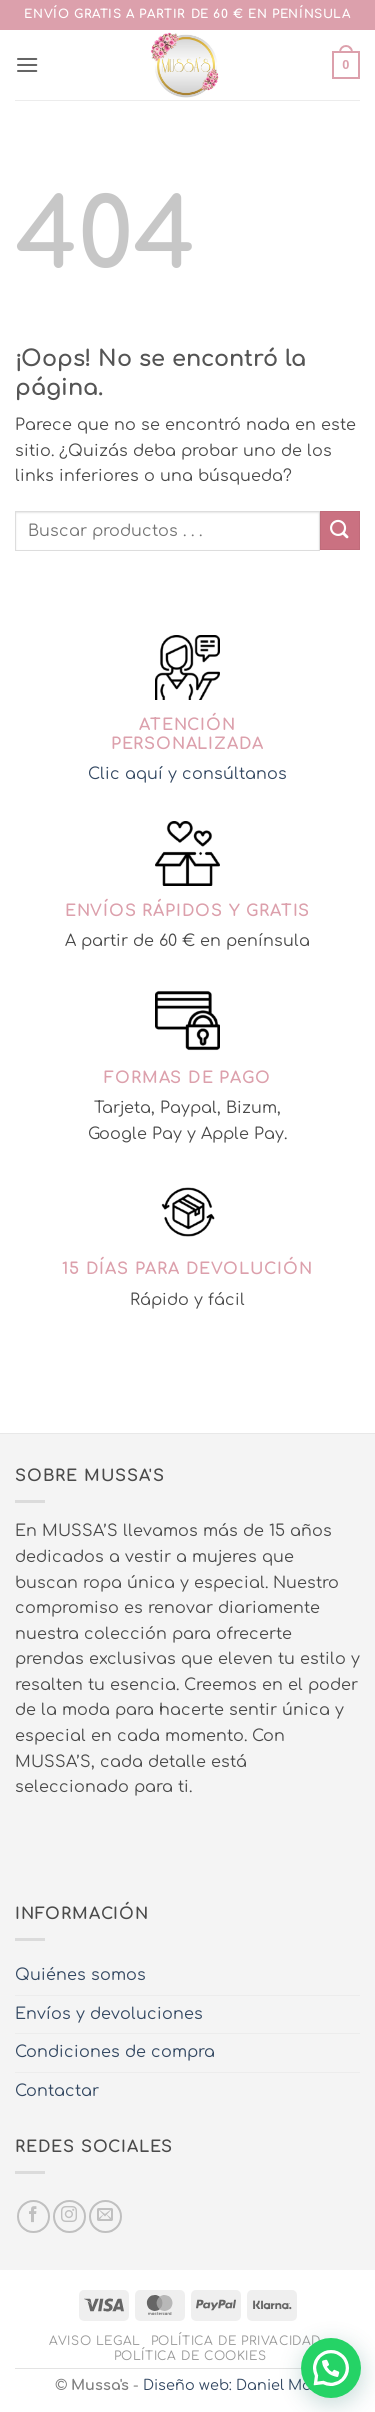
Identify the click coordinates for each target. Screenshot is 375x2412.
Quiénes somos (80, 1975)
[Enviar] (340, 530)
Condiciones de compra (115, 2052)
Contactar (57, 2091)
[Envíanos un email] (105, 2216)
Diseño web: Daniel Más (231, 2385)
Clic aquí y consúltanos (187, 774)
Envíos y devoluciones (109, 2014)
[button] (27, 64)
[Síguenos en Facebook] (33, 2216)
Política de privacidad (236, 2341)
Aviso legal (95, 2341)
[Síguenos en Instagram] (69, 2216)
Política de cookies (190, 2356)
